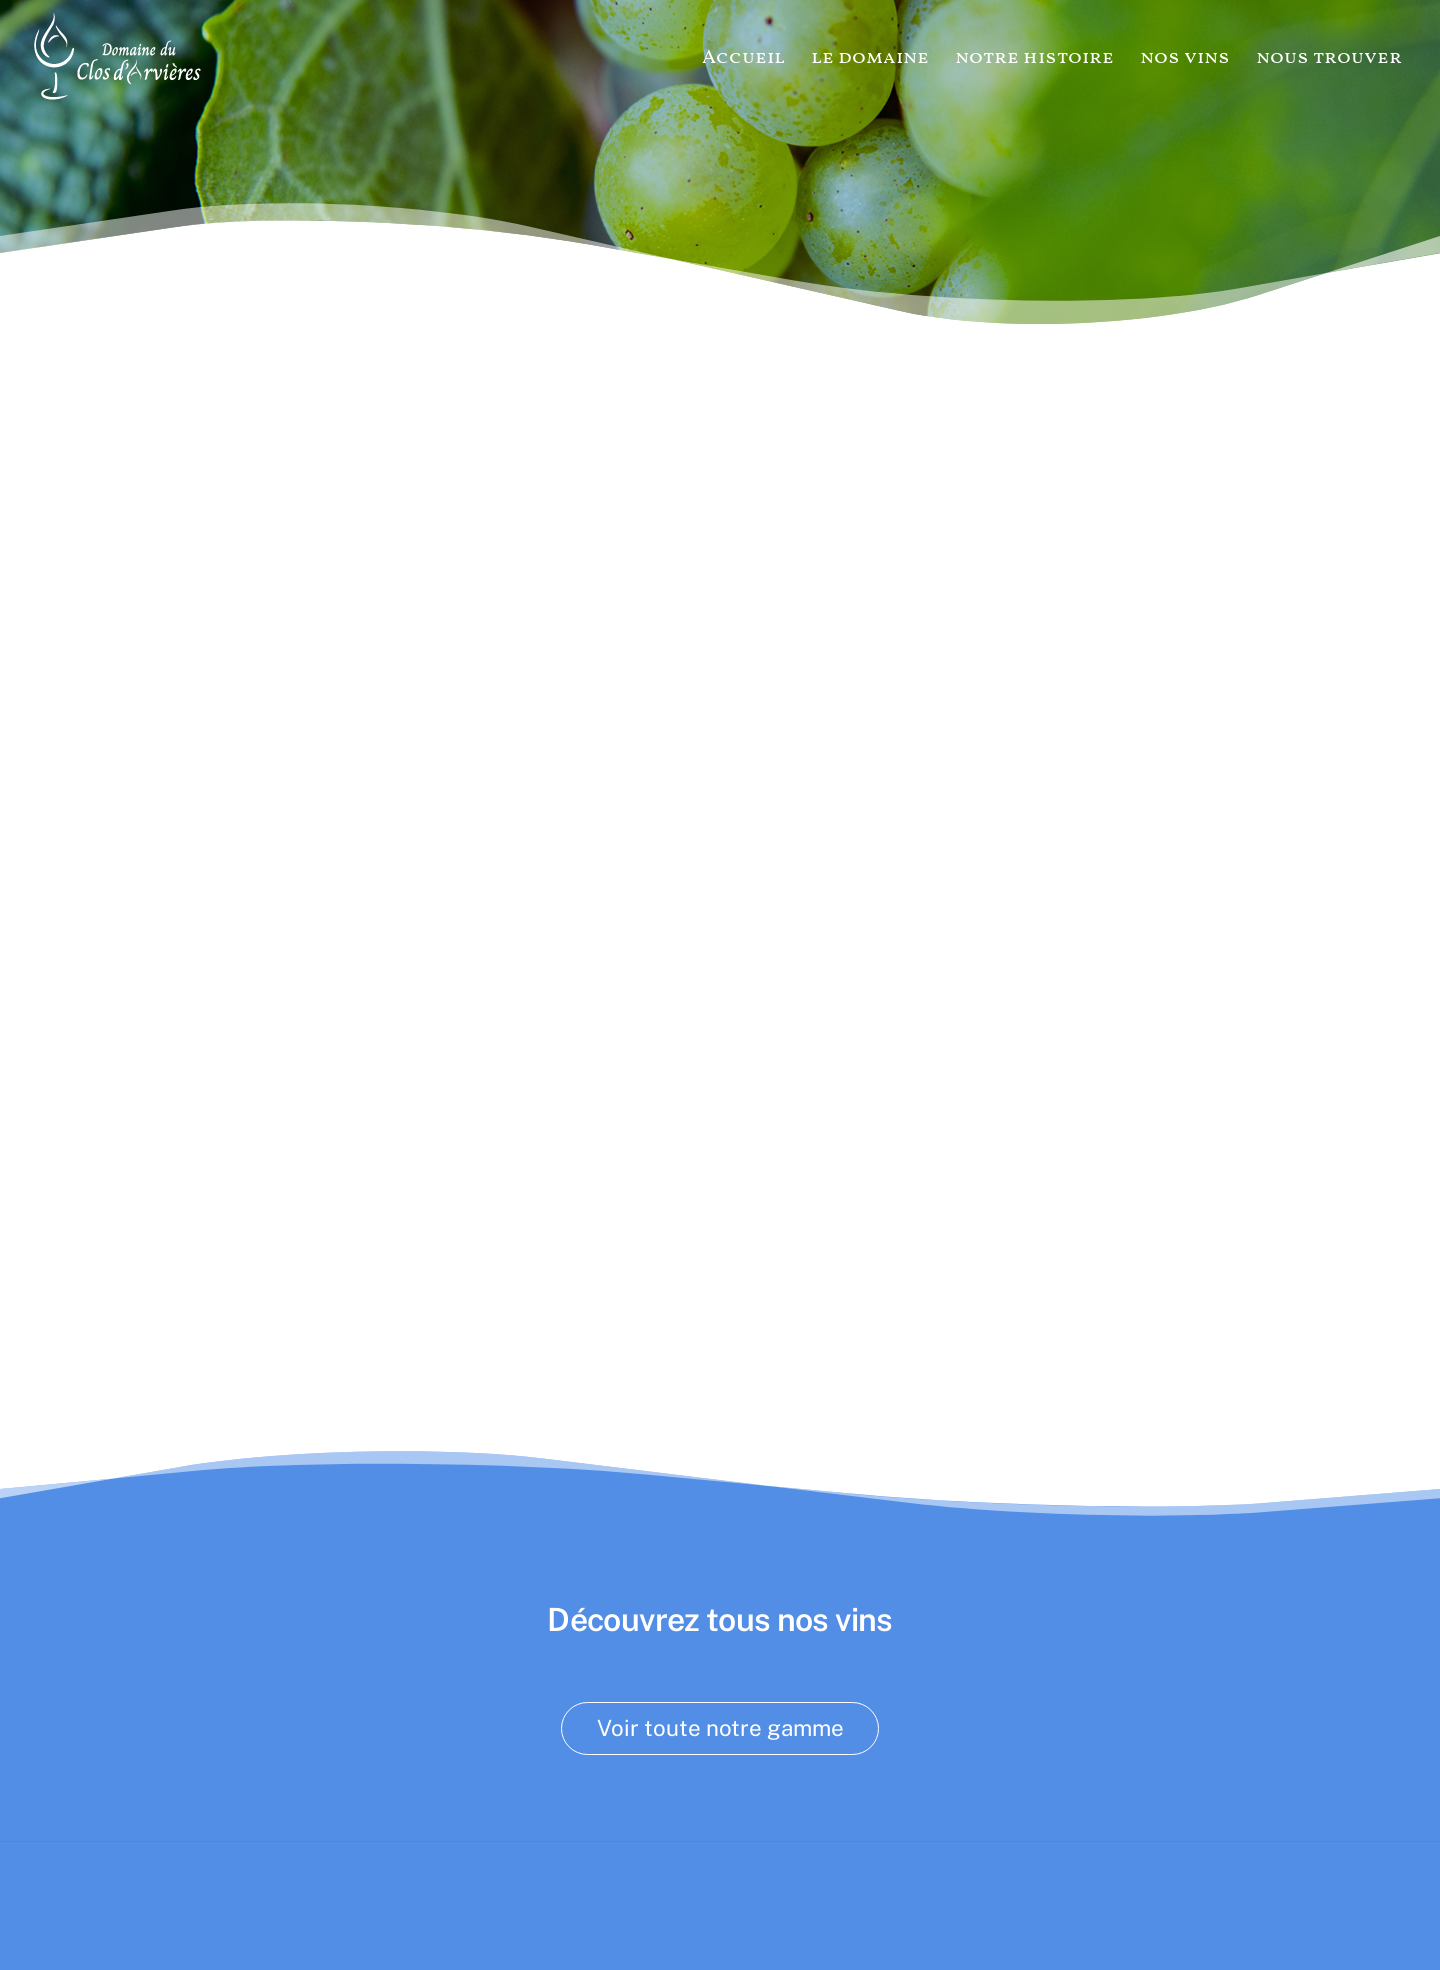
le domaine (870, 58)
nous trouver (1329, 58)
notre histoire (1034, 58)
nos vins (1185, 58)
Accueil (743, 58)
